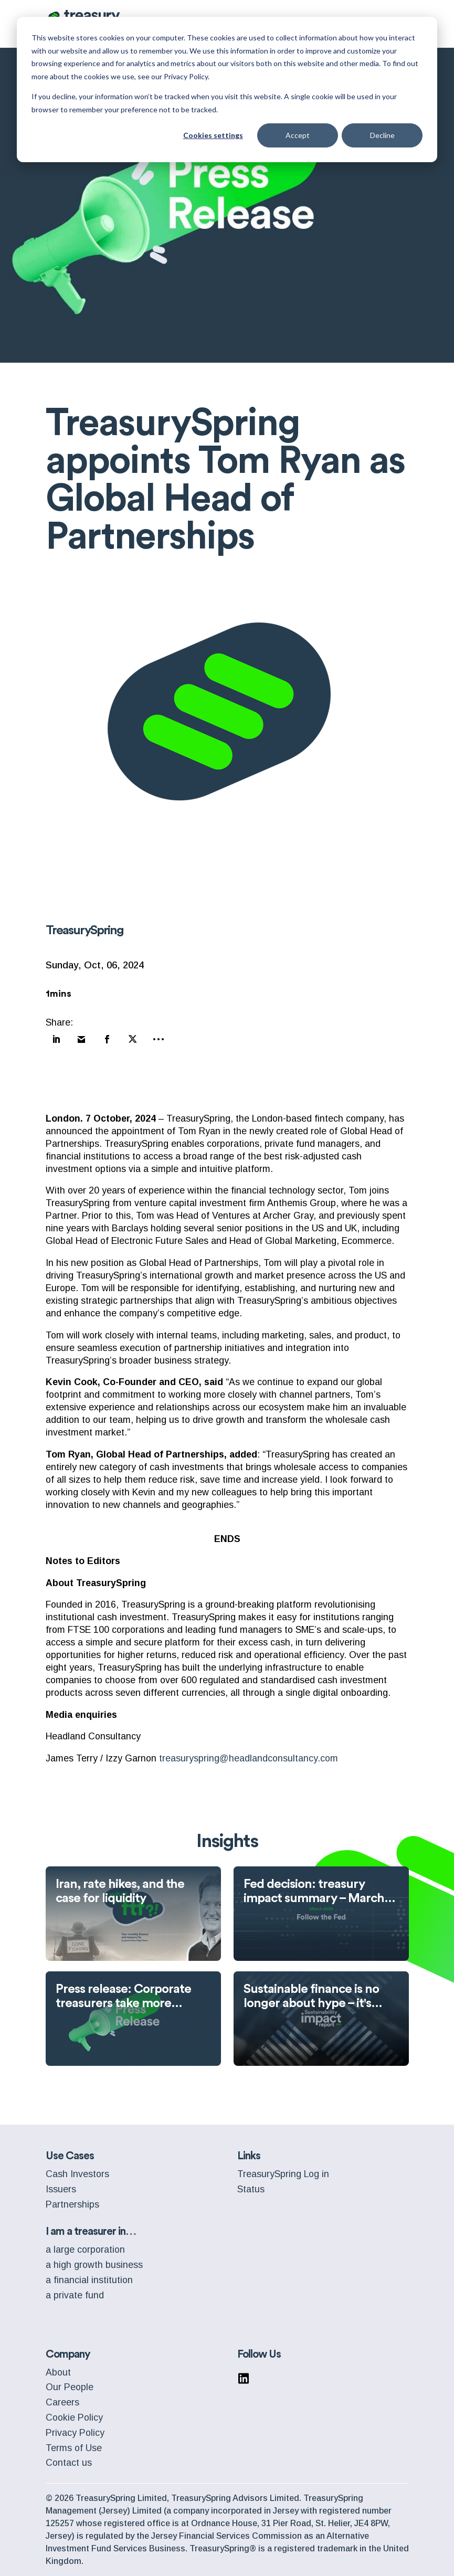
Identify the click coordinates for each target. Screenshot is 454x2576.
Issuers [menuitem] (61, 2189)
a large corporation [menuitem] (85, 2249)
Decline (382, 135)
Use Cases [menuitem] (70, 2155)
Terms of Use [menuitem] (74, 2448)
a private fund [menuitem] (75, 2295)
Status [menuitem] (251, 2189)
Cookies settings (213, 135)
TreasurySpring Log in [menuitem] (283, 2174)
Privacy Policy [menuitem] (75, 2432)
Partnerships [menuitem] (72, 2204)
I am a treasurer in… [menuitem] (91, 2231)
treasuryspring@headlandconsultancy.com (248, 1758)
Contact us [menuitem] (69, 2462)
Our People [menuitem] (69, 2387)
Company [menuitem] (68, 2354)
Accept (298, 135)
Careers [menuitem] (62, 2402)
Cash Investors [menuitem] (77, 2174)
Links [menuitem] (248, 2155)
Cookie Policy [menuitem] (74, 2417)
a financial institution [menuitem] (89, 2280)
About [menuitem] (58, 2372)
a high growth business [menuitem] (94, 2265)
